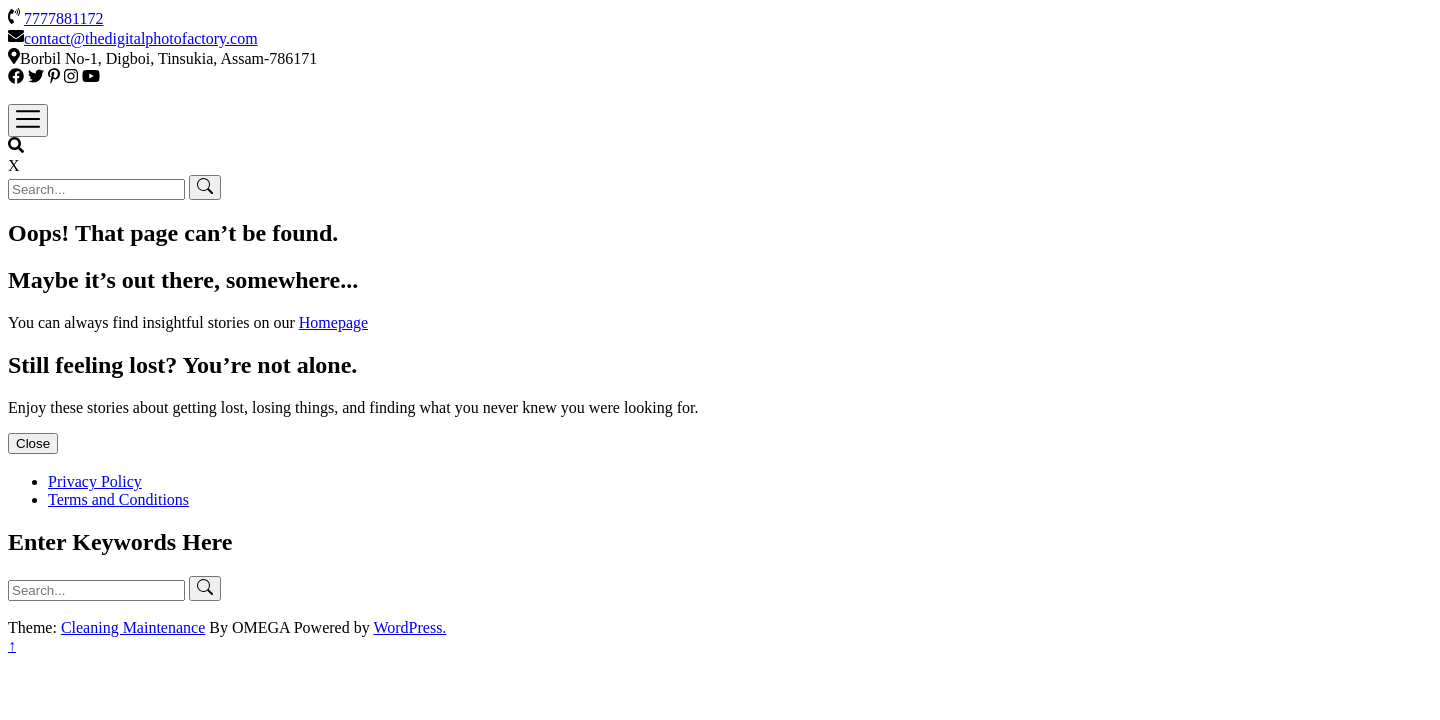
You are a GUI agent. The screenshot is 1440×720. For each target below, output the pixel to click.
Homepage (333, 322)
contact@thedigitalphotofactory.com (141, 38)
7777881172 (63, 18)
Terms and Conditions (118, 499)
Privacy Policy (95, 481)
